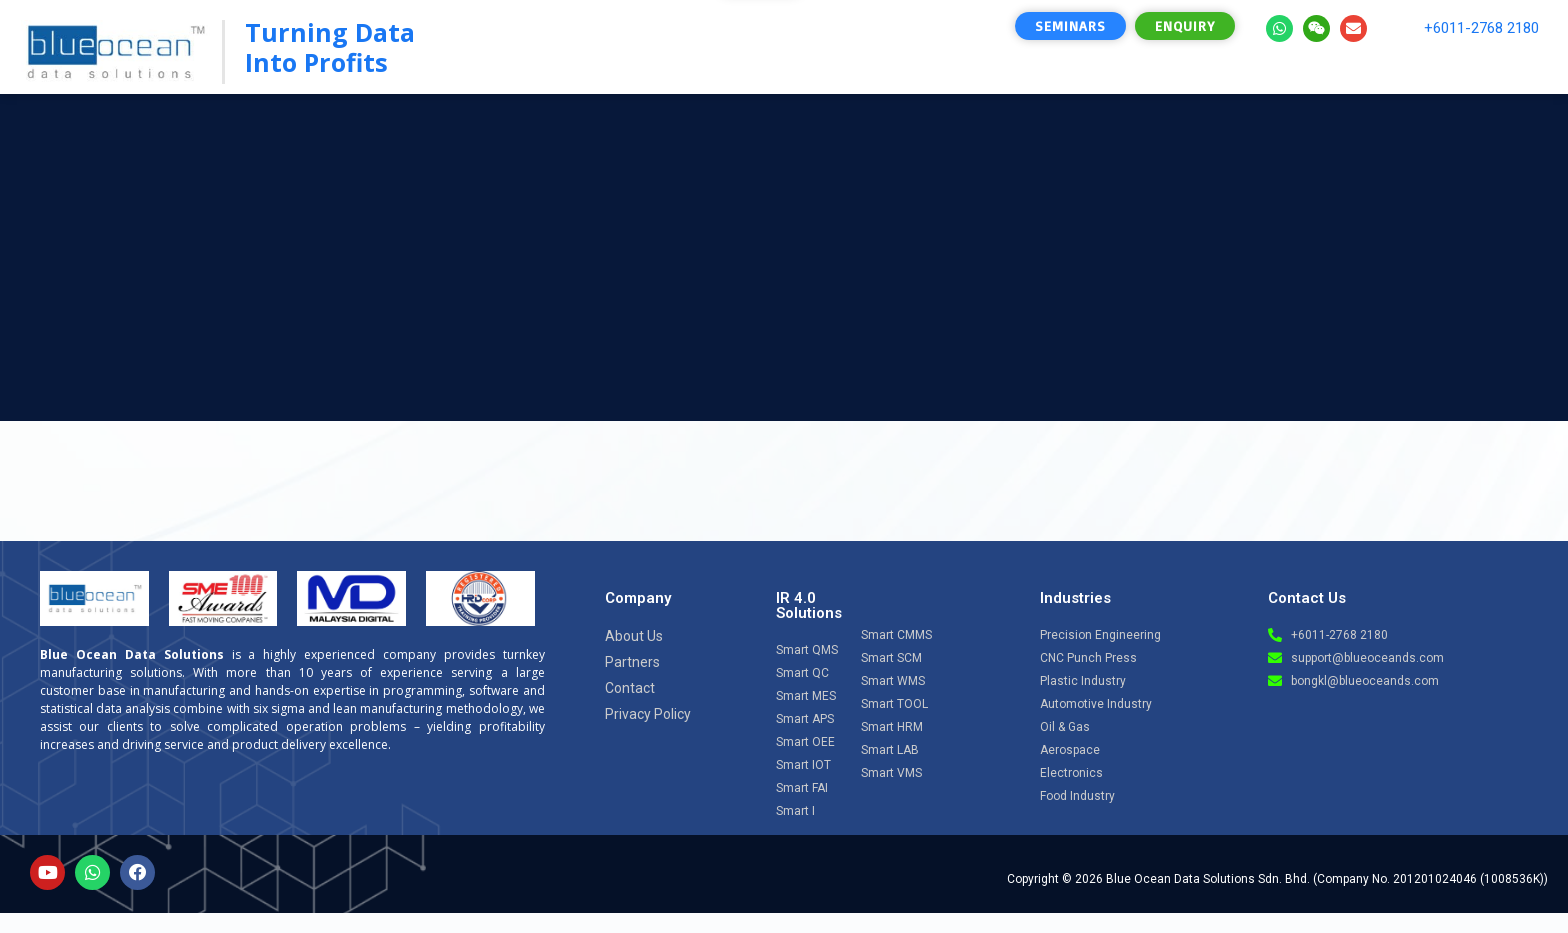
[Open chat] (1499, 743)
